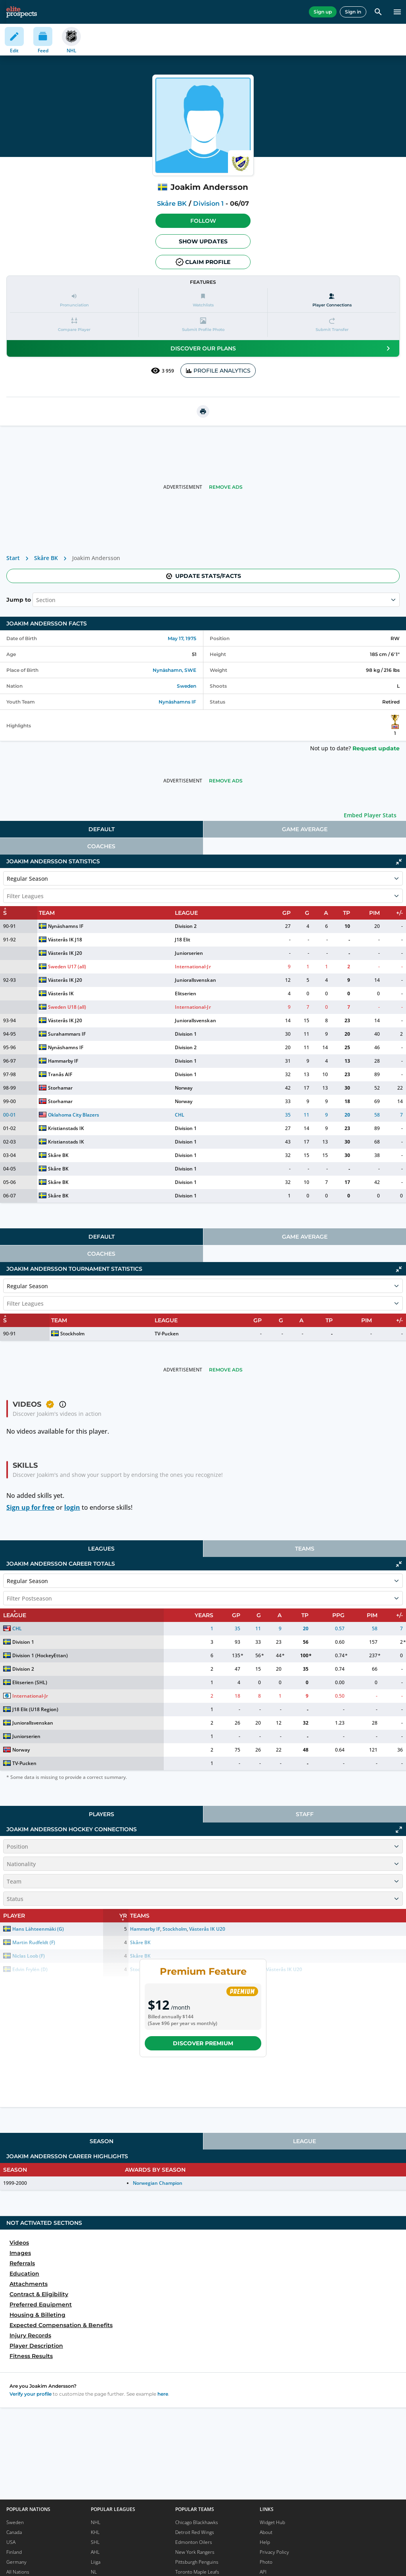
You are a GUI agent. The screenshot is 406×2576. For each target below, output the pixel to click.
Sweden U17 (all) (67, 966)
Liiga (95, 2562)
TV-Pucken (167, 1333)
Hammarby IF (63, 1061)
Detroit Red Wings (194, 2532)
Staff (305, 1814)
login (72, 1507)
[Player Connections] (332, 300)
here (162, 2394)
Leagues (101, 1548)
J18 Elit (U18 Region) (35, 1709)
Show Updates (203, 241)
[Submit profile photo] (203, 325)
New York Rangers (194, 2552)
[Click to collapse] (399, 862)
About (266, 2532)
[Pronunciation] (74, 300)
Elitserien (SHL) (29, 1682)
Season (101, 2141)
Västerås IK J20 (65, 953)
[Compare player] (74, 325)
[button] (203, 221)
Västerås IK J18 (65, 939)
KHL (95, 2532)
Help (265, 2542)
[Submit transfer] (332, 325)
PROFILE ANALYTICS (218, 370)
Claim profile (203, 262)
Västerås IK (61, 993)
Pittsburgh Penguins (196, 2562)
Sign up (323, 12)
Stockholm (72, 1333)
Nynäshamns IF (177, 702)
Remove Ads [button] (226, 487)
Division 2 (186, 926)
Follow (203, 220)
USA (10, 2542)
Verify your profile (31, 2394)
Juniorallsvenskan (195, 980)
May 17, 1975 (182, 638)
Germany (16, 2562)
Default (101, 829)
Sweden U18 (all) (67, 1007)
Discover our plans (281, 348)
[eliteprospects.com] (21, 11)
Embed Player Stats (370, 815)
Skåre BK (172, 203)
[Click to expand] (399, 1830)
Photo (266, 2562)
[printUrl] (203, 411)
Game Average (304, 829)
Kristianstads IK (66, 1128)
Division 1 (208, 203)
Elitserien (185, 993)
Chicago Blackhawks (196, 2522)
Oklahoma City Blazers (73, 1114)
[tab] (101, 829)
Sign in (353, 12)
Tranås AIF (60, 1074)
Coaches (101, 846)
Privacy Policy (274, 2552)
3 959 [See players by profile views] (162, 370)
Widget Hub (272, 2522)
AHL (95, 2552)
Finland (14, 2552)
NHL (95, 2522)
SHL (95, 2542)
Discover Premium (203, 2043)
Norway (183, 1087)
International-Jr (193, 966)
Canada (14, 2532)
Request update (376, 748)
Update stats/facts (203, 576)
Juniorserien (189, 953)
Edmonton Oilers (193, 2542)
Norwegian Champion (157, 2183)
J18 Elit (182, 939)
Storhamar (60, 1087)
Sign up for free (30, 1507)
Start (13, 558)
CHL (179, 1114)
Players (101, 1814)
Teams (304, 1548)
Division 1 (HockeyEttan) (40, 1655)
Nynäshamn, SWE (174, 670)
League (304, 2141)
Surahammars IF (67, 1034)
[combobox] (37, 599)
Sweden (186, 686)
